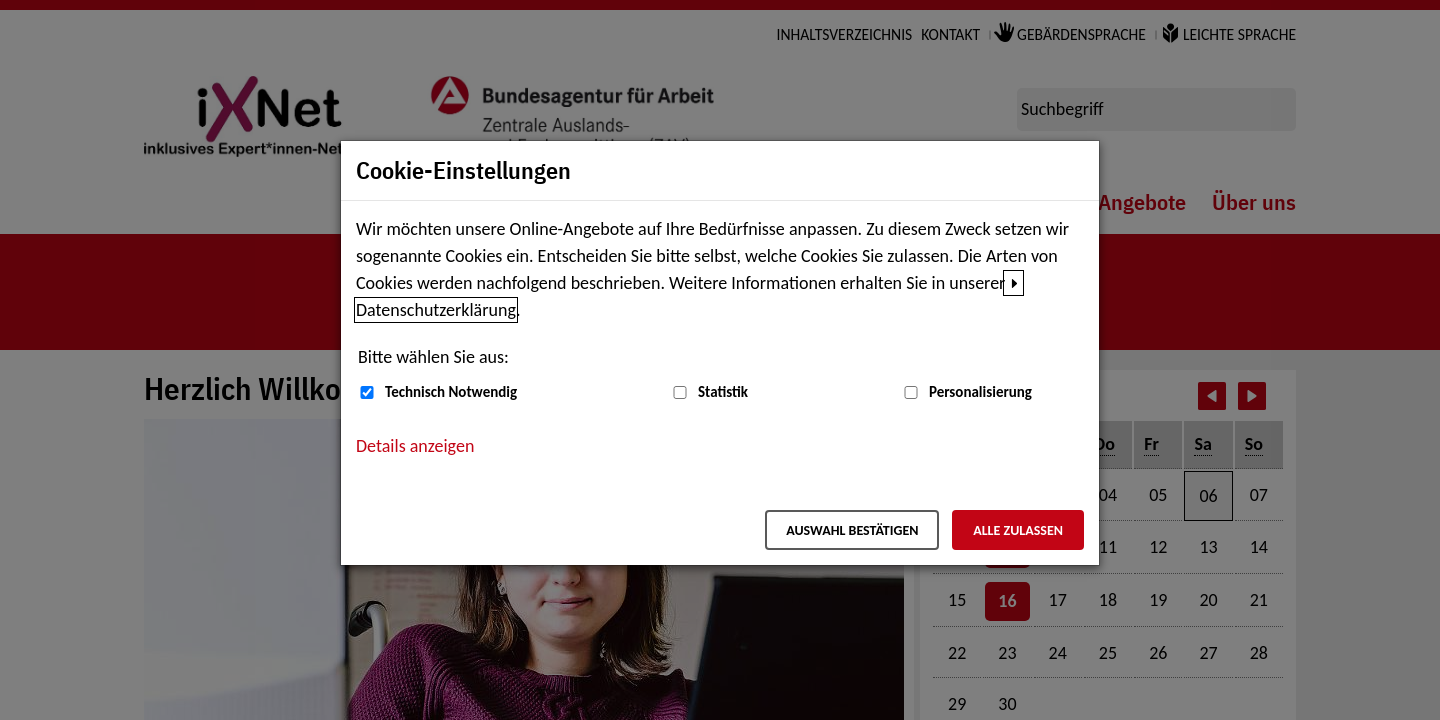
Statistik (723, 392)
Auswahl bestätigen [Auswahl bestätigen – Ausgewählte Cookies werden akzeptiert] (852, 530)
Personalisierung (980, 392)
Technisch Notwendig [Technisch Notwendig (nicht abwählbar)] (451, 392)
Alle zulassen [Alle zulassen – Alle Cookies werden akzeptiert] (1018, 530)
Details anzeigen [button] (415, 446)
